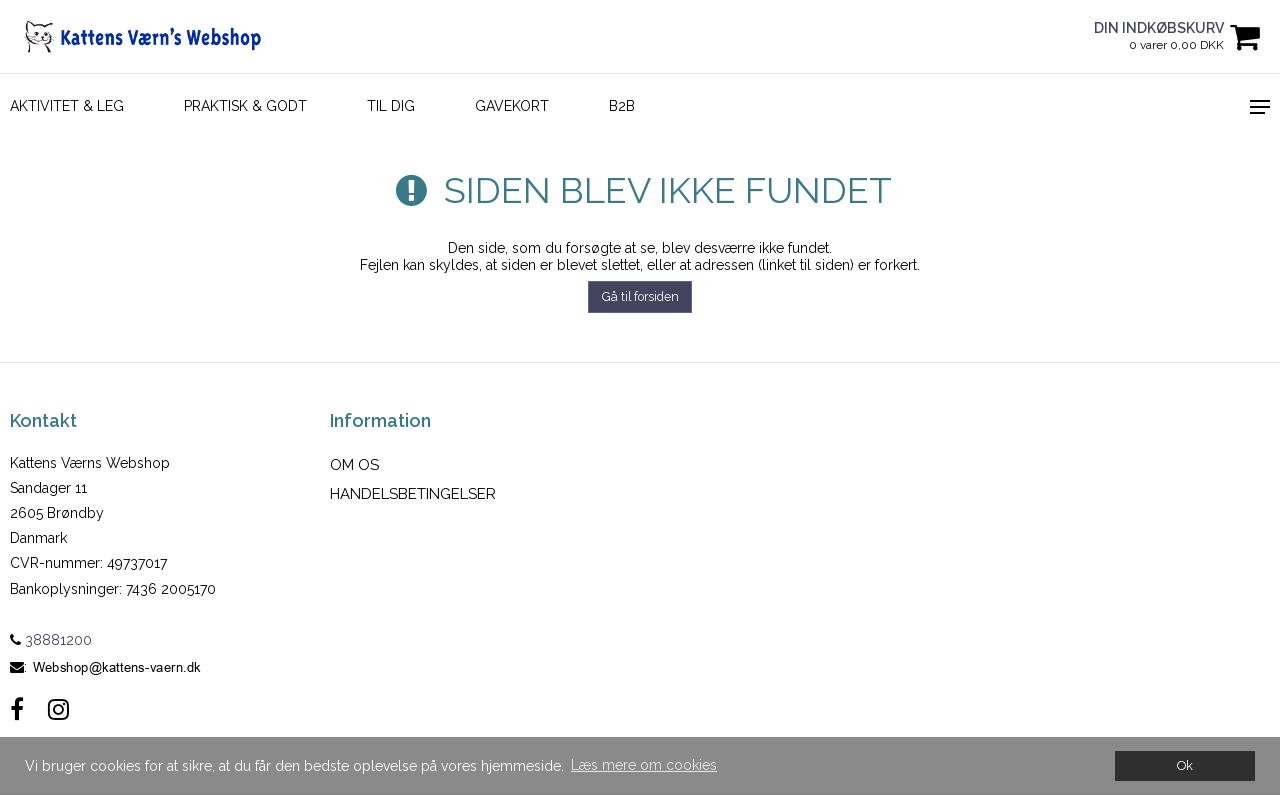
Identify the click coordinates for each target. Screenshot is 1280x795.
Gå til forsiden (640, 296)
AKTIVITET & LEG (67, 106)
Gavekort (512, 106)
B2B (622, 106)
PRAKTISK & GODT (245, 106)
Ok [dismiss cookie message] (1185, 765)
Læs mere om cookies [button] (644, 765)
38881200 (51, 640)
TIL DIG (391, 106)
